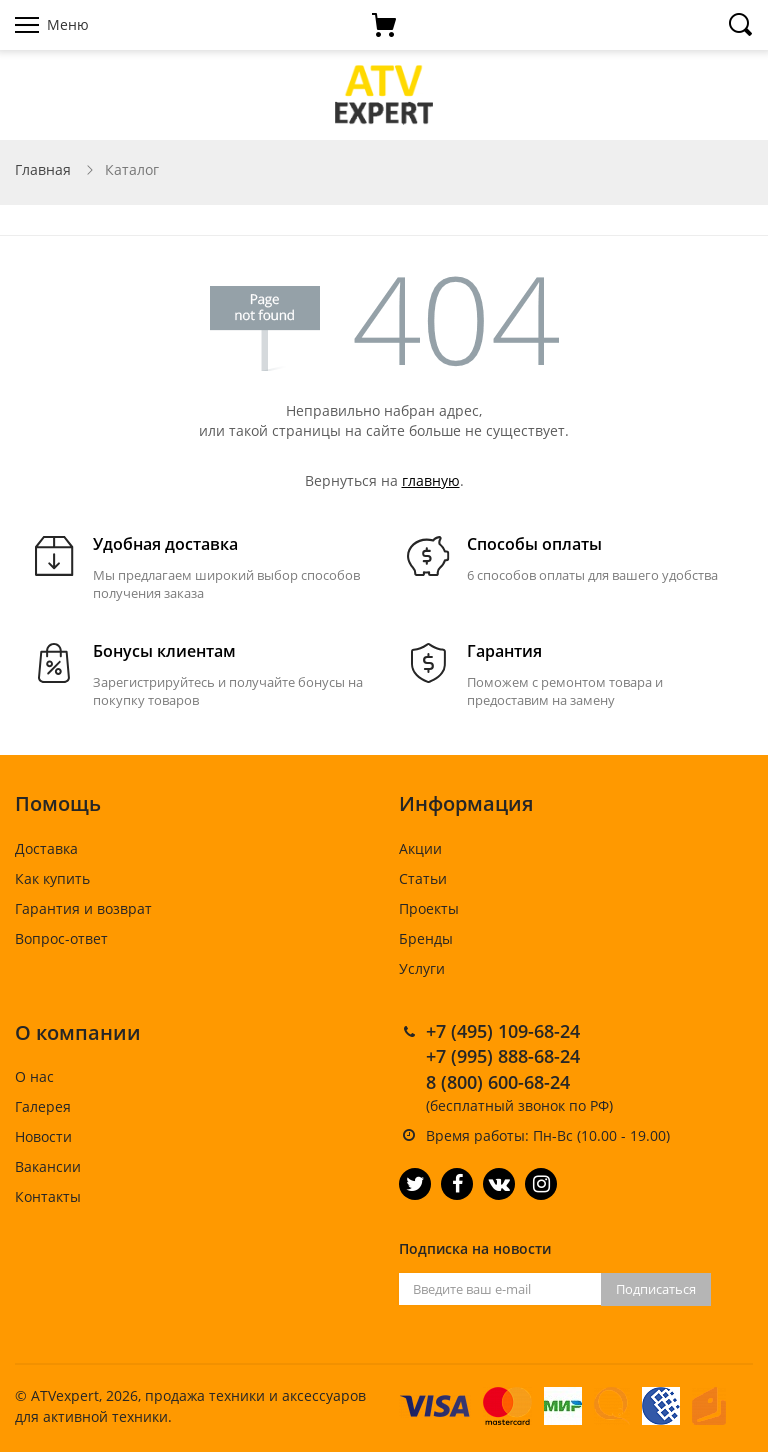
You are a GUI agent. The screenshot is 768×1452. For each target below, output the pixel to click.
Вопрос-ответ (61, 938)
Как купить (52, 878)
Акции (420, 848)
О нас (34, 1076)
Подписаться (656, 1289)
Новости (43, 1136)
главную (431, 480)
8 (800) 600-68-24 (498, 1082)
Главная (43, 169)
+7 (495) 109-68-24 (503, 1031)
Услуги (422, 968)
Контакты (48, 1196)
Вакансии (48, 1166)
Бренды (426, 938)
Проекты (429, 908)
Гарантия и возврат (83, 908)
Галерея (43, 1106)
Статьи (423, 878)
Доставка (46, 848)
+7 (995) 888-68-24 (503, 1056)
